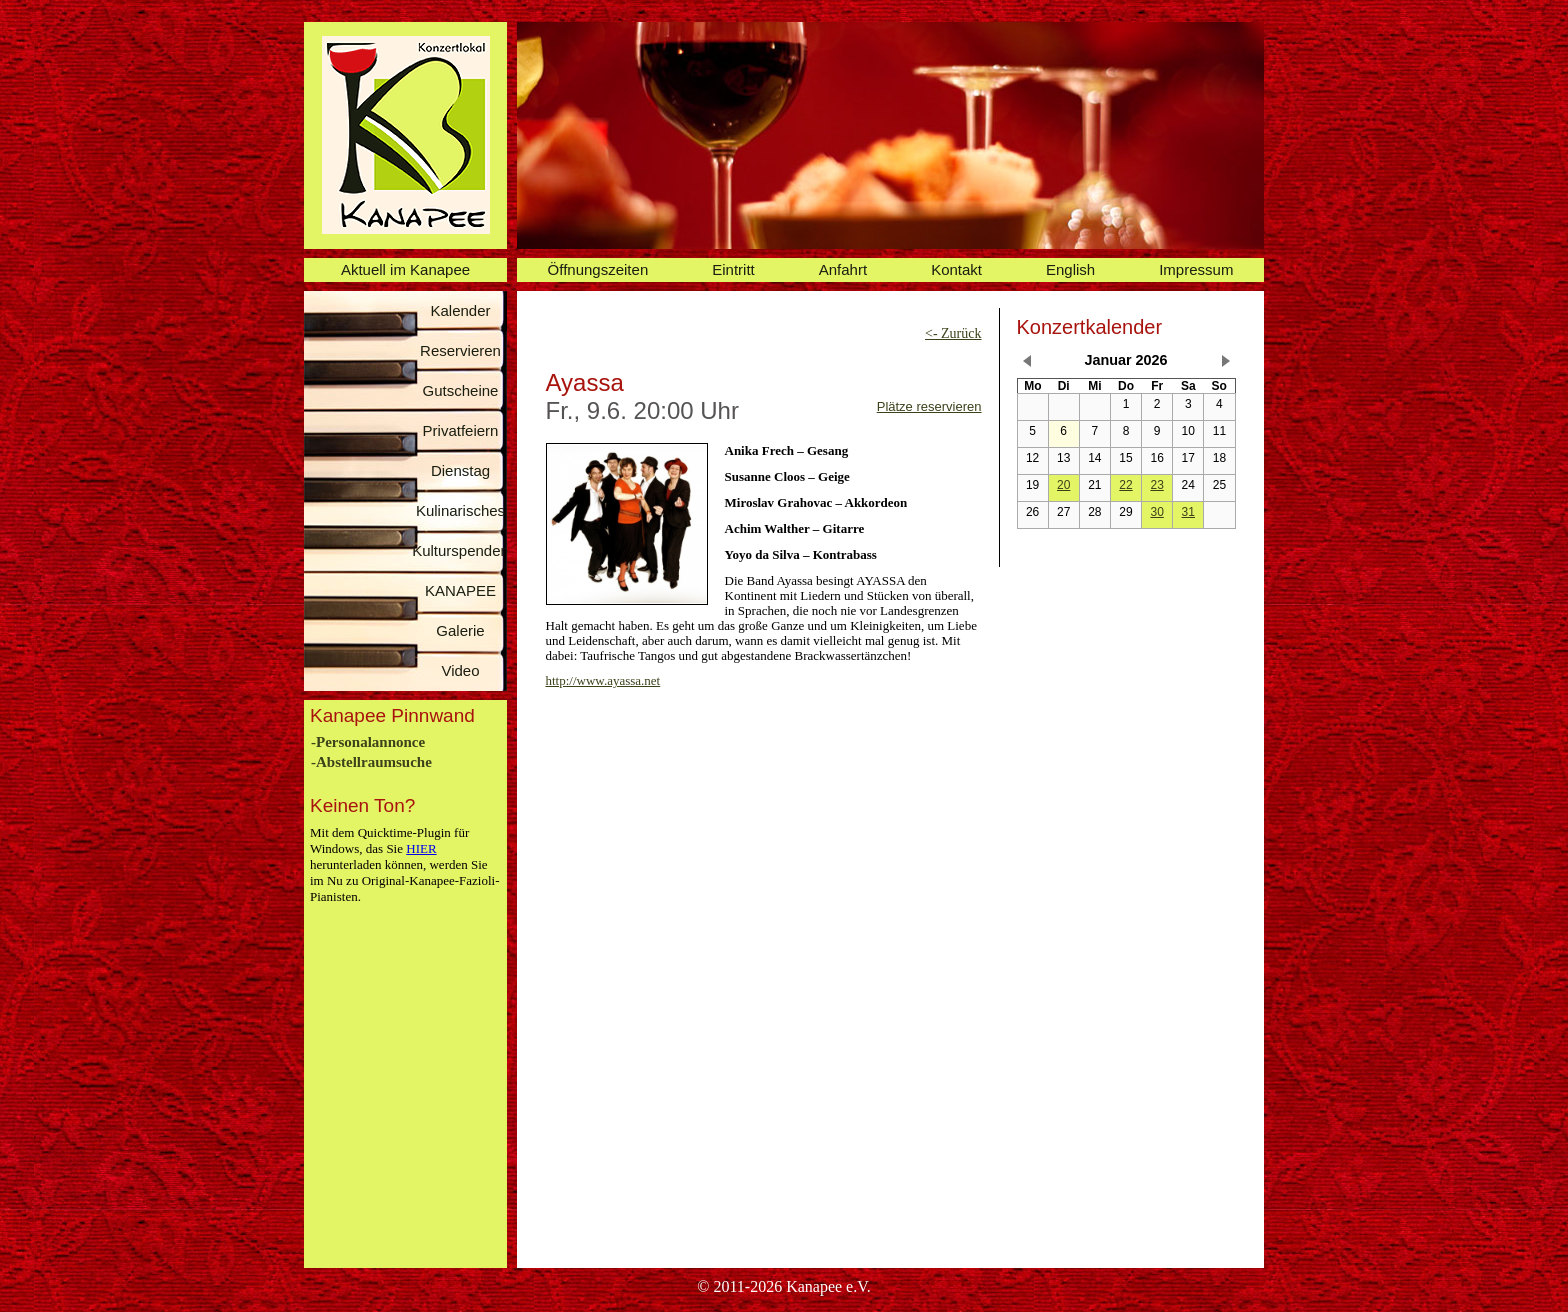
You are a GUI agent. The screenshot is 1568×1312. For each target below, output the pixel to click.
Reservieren (460, 350)
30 (1156, 512)
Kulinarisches (460, 510)
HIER (421, 848)
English (1070, 269)
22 (1125, 485)
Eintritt (733, 269)
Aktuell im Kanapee (405, 269)
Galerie (460, 630)
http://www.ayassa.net (603, 680)
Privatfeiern (461, 430)
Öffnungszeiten (598, 269)
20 (1063, 485)
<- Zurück (953, 333)
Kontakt (956, 269)
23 (1156, 485)
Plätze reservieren (929, 406)
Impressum (1196, 269)
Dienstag (460, 470)
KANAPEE (460, 590)
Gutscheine (461, 390)
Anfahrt (843, 269)
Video (460, 670)
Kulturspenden (460, 550)
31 (1188, 512)
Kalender (460, 310)
